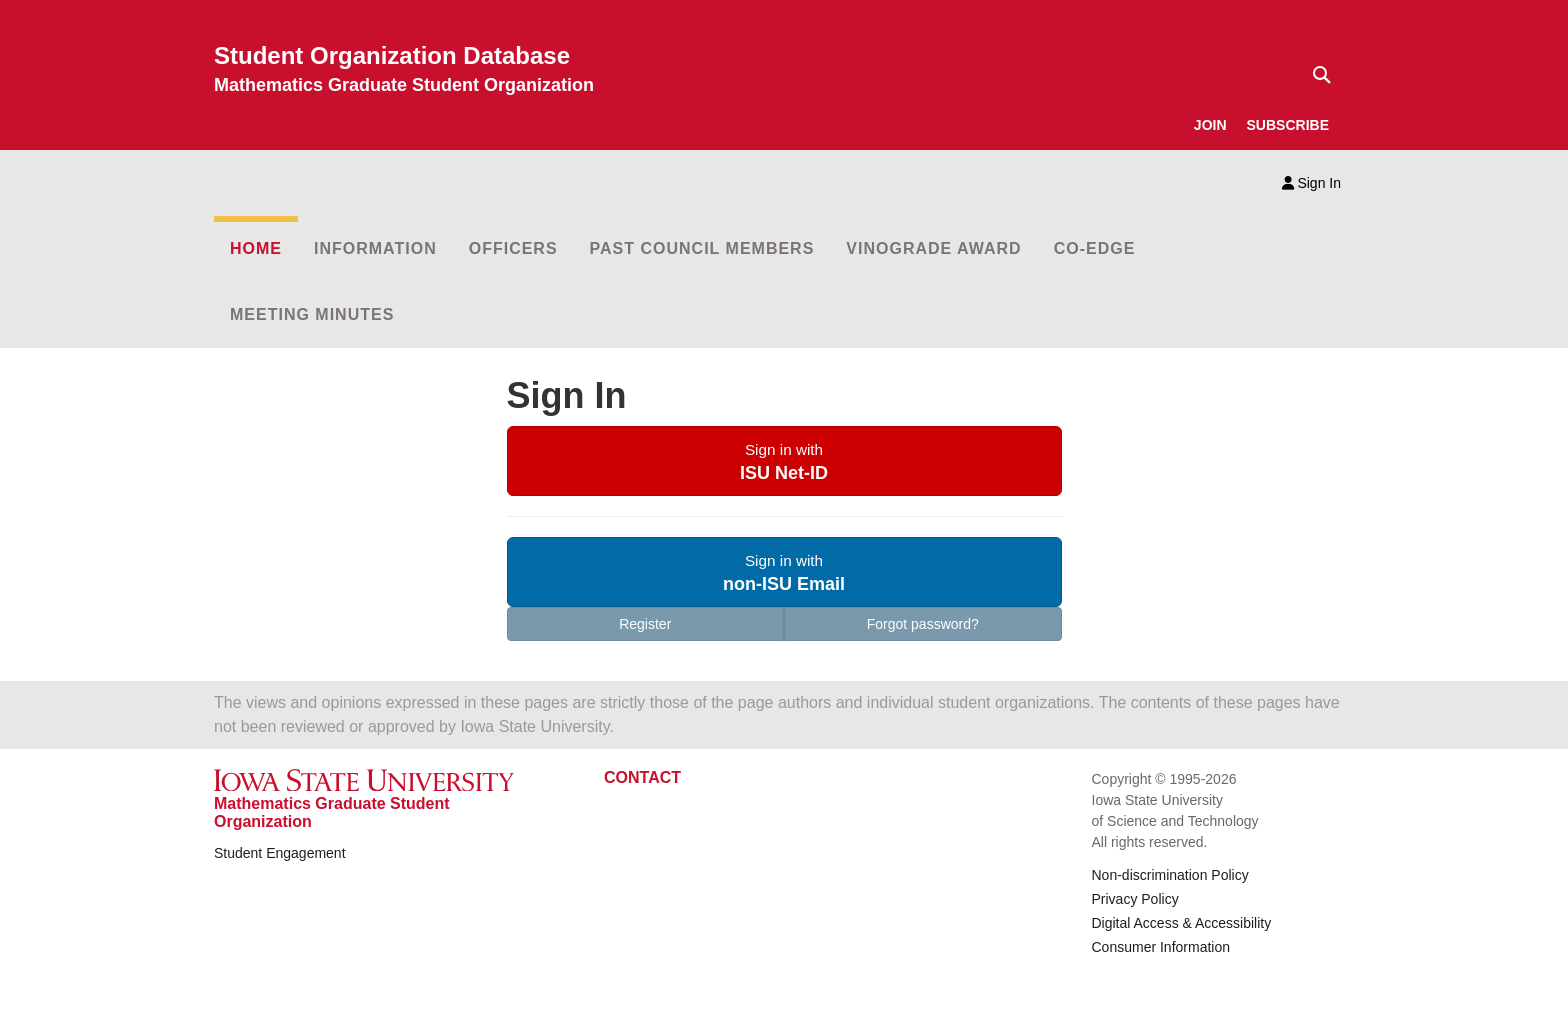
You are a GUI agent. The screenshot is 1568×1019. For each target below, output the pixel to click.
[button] (784, 461)
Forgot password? (923, 624)
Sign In (1311, 183)
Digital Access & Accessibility (1182, 923)
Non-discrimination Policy (1170, 875)
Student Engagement (280, 853)
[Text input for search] (1316, 75)
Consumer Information (1161, 947)
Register (645, 624)
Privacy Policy (1135, 899)
